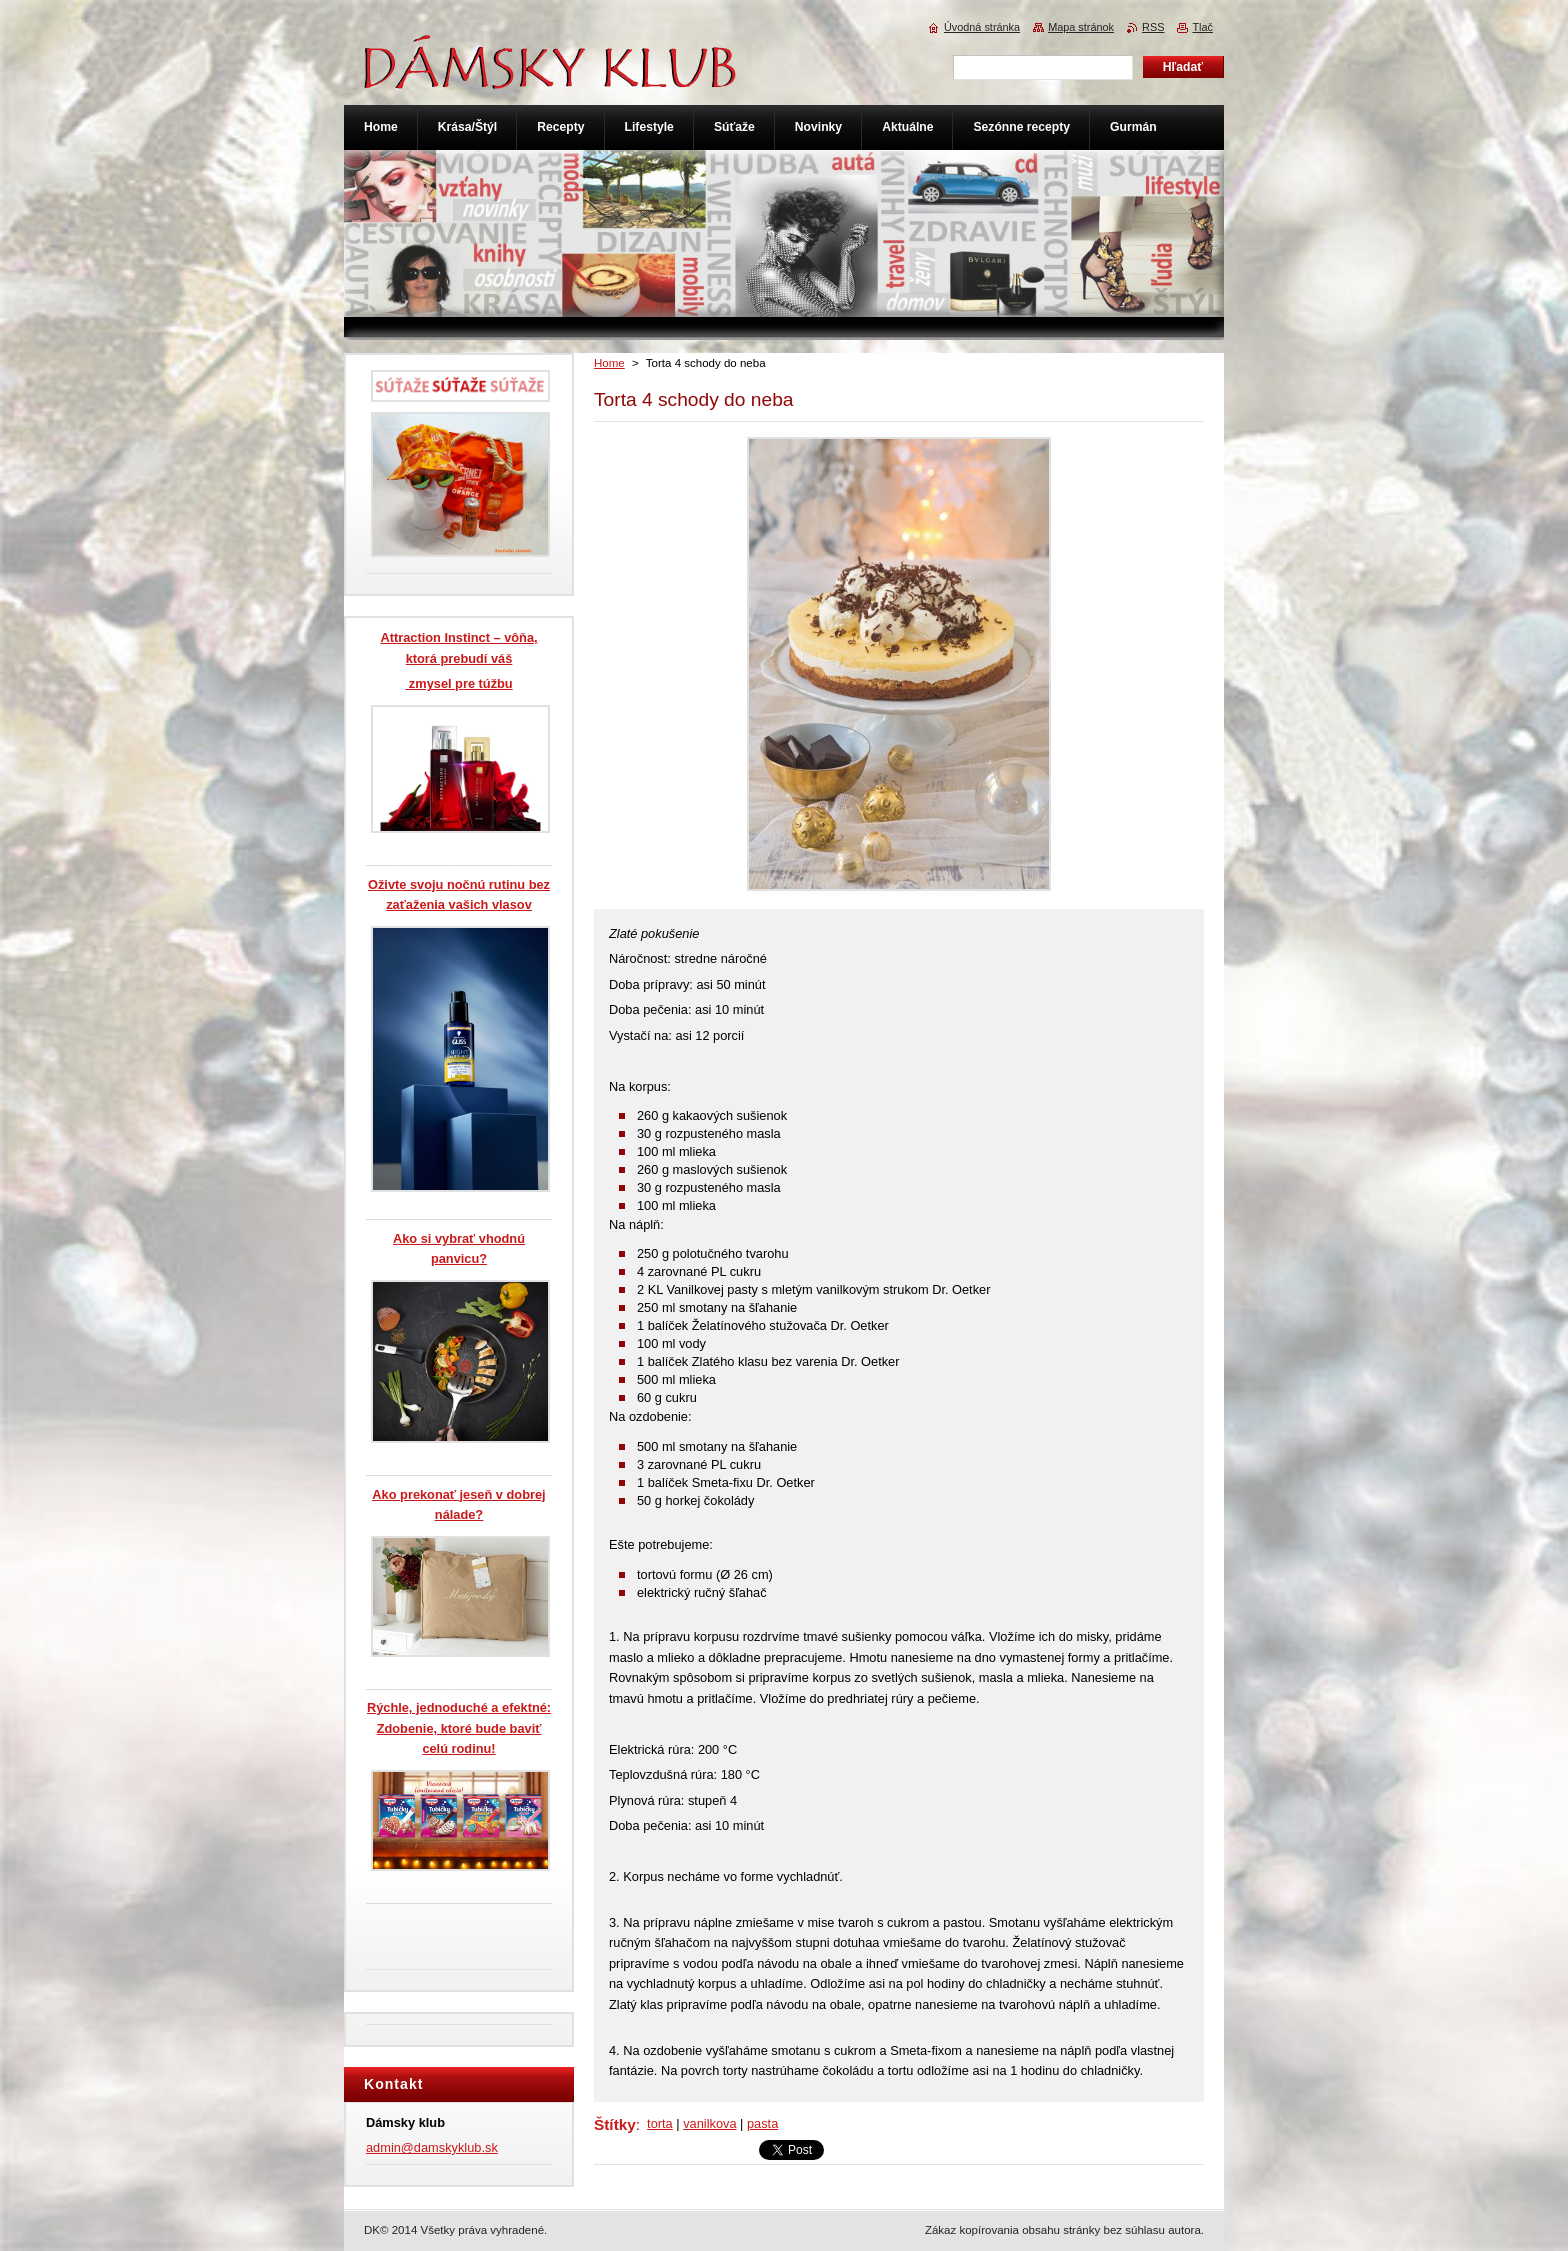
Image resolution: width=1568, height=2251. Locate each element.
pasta (762, 2123)
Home (609, 363)
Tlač (1202, 27)
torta (660, 2123)
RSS (1153, 27)
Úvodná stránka (982, 27)
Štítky (615, 2124)
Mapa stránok (1081, 27)
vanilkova (709, 2123)
